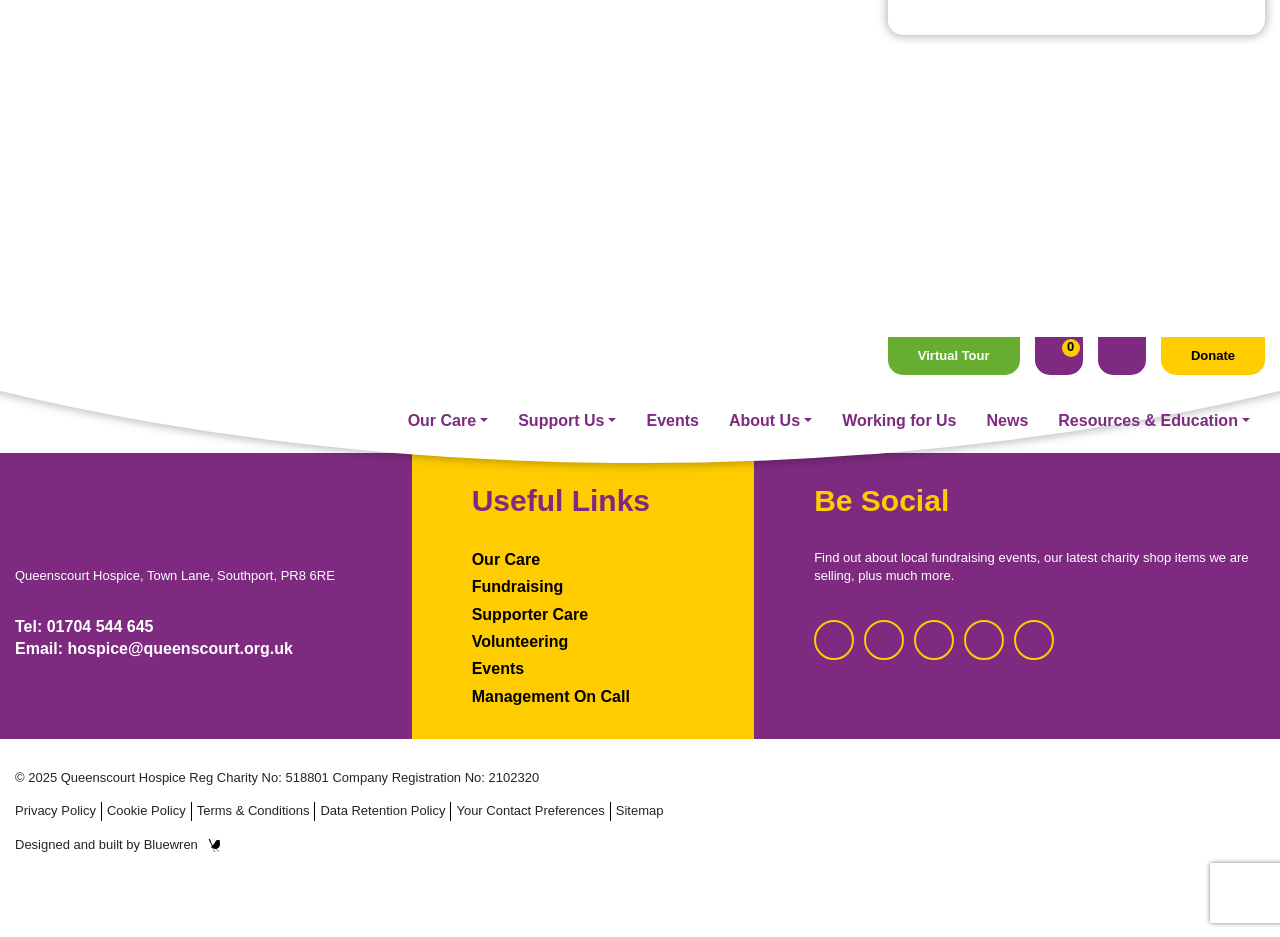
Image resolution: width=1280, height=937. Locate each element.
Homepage (640, 301)
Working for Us (899, 83)
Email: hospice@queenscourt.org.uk (154, 648)
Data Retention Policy (382, 810)
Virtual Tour (954, 18)
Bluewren (182, 844)
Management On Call (551, 696)
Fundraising (518, 586)
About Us (764, 83)
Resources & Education (1148, 83)
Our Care (442, 83)
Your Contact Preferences (530, 810)
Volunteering (520, 641)
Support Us (561, 83)
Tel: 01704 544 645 (84, 626)
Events (672, 83)
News (1008, 83)
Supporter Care (530, 614)
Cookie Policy (146, 810)
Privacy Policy (55, 810)
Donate (1213, 18)
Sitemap (640, 810)
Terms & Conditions (253, 810)
